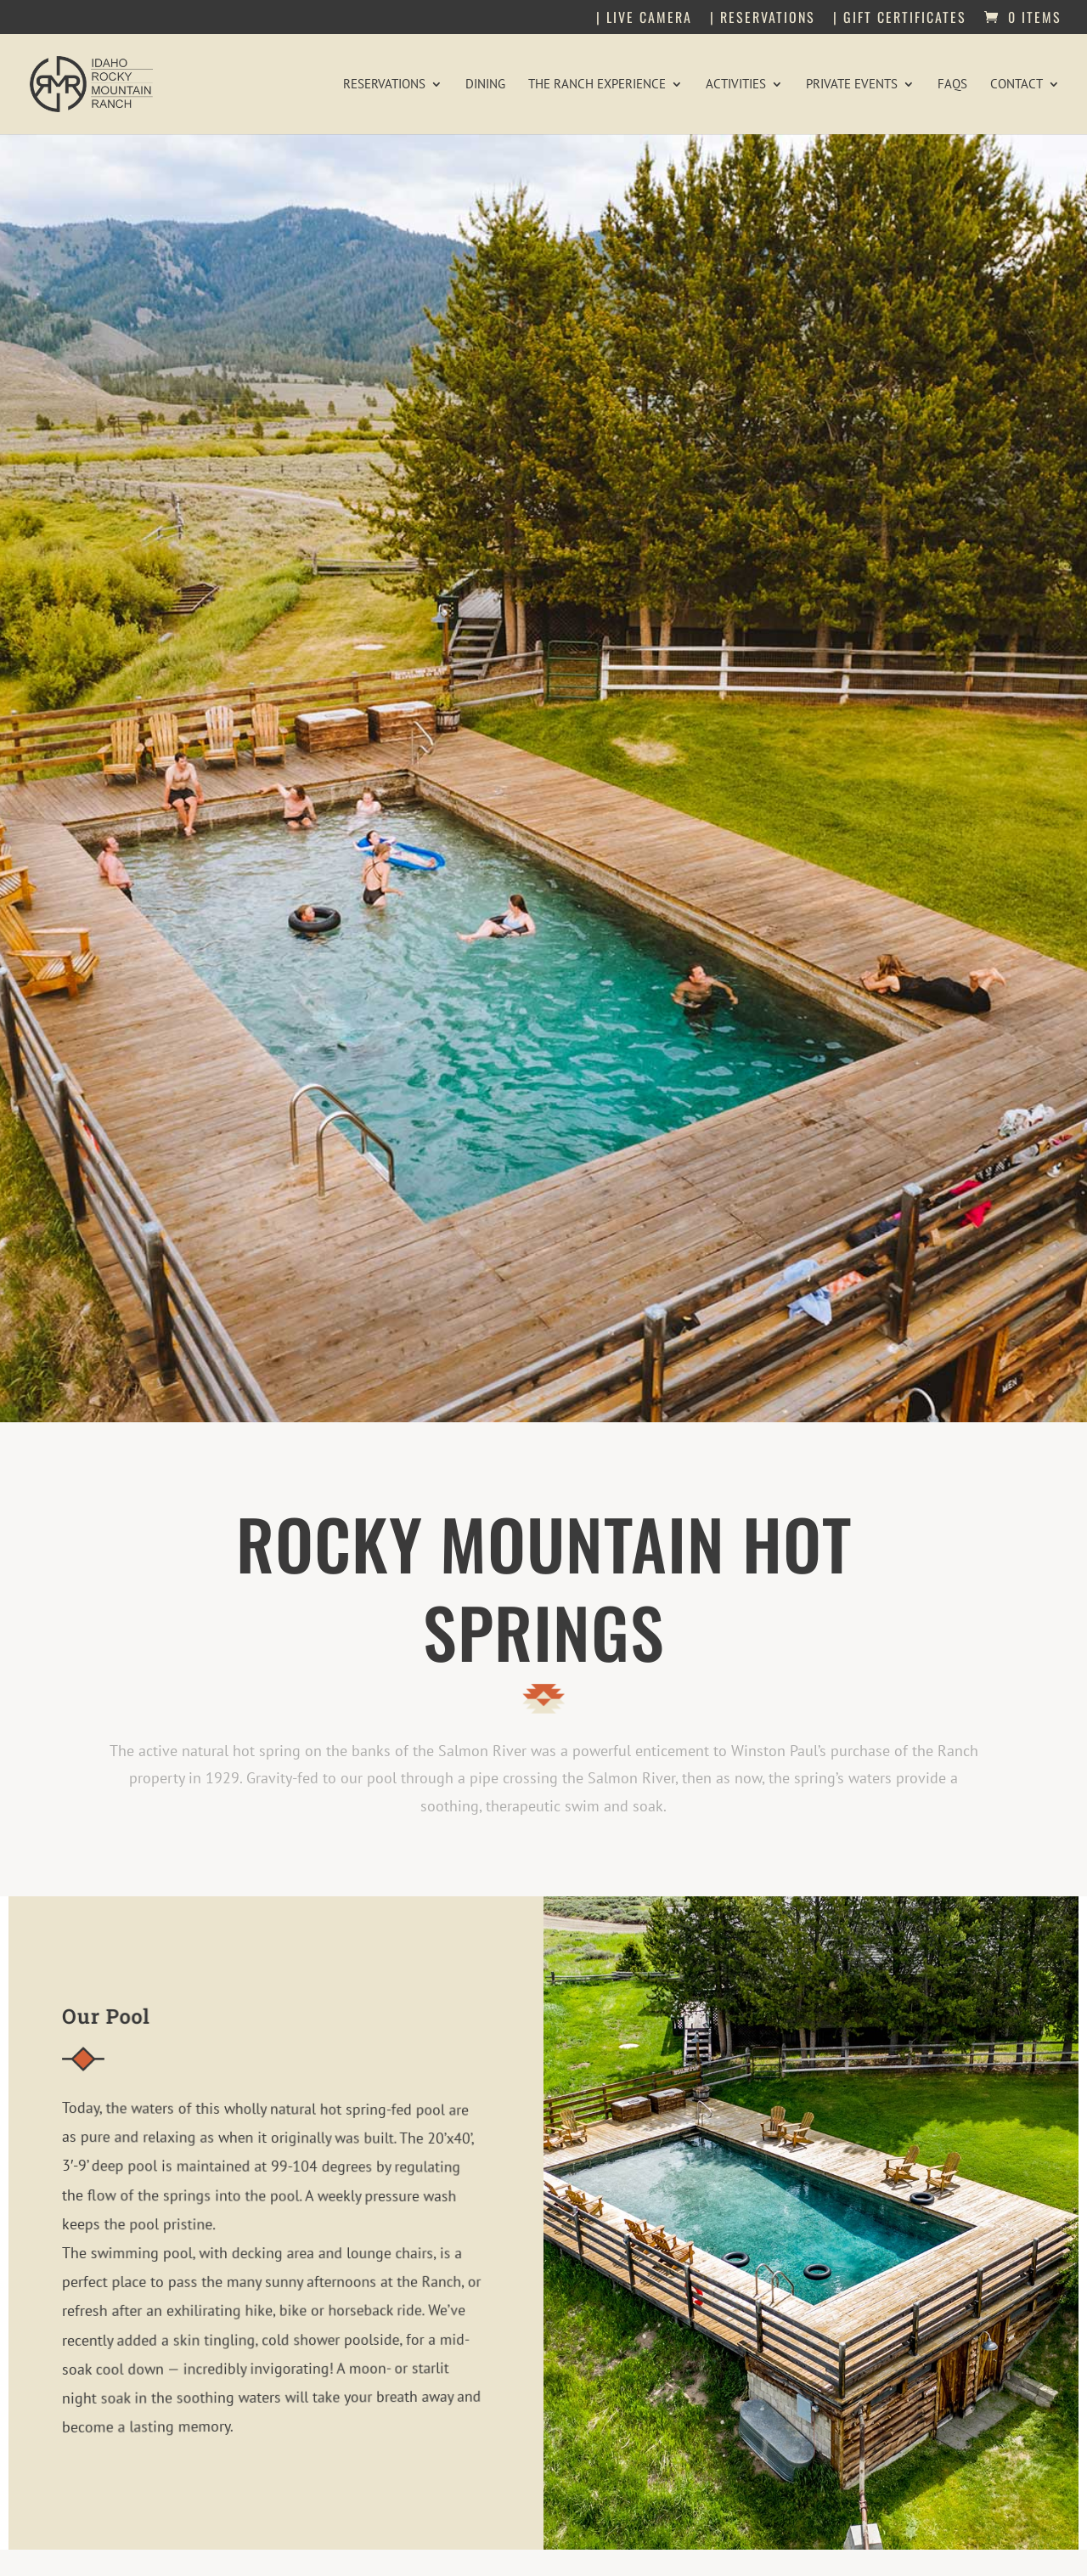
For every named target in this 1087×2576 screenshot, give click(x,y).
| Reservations (762, 18)
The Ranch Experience (597, 85)
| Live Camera (644, 18)
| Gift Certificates (899, 18)
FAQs (952, 85)
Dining (485, 85)
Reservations (384, 85)
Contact (1016, 85)
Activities (736, 85)
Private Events (852, 85)
